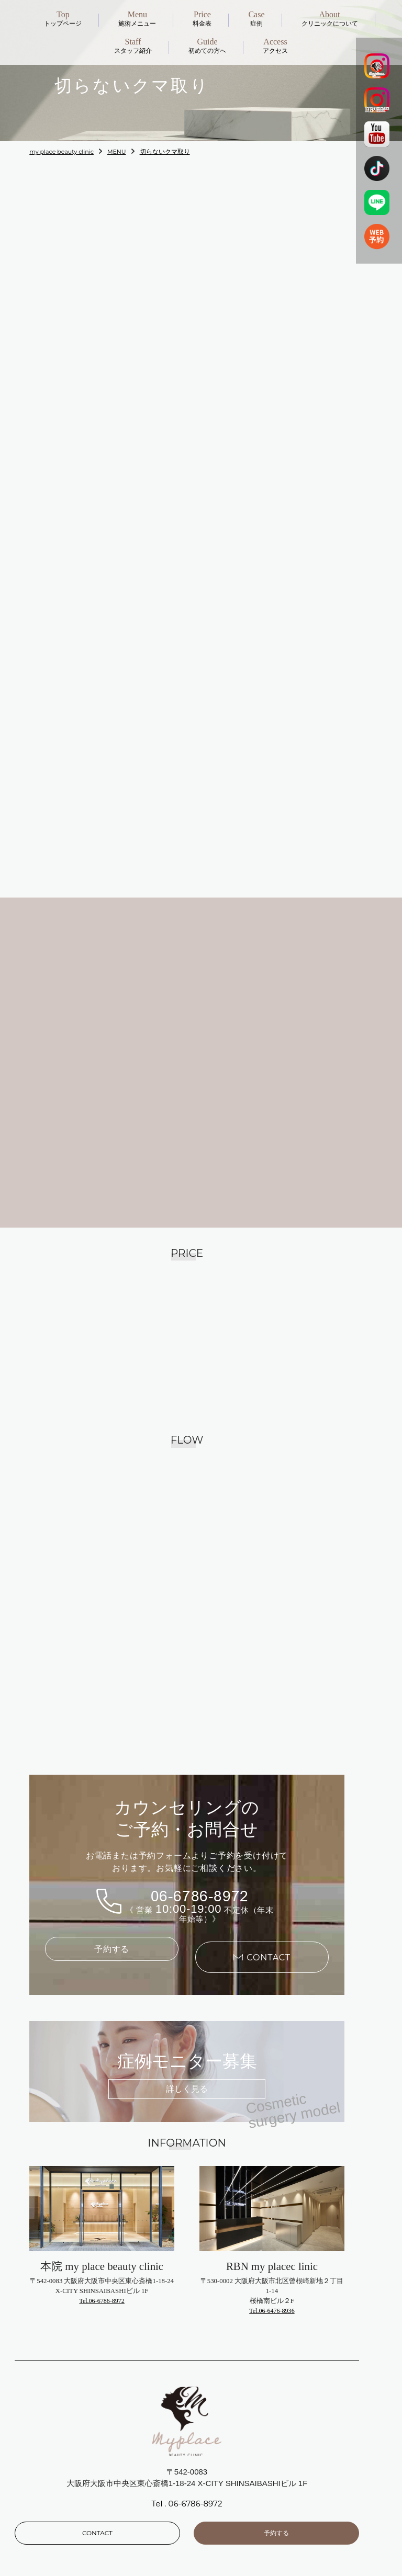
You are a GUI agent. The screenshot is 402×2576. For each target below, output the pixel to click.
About (43, 2513)
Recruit (45, 2559)
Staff (40, 2529)
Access (221, 2544)
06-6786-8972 (200, 1799)
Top (39, 2483)
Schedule (226, 2529)
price (218, 2498)
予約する (112, 1855)
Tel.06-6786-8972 (102, 2197)
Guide (43, 2544)
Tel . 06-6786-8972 (187, 2400)
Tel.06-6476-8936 (272, 2207)
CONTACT (97, 2429)
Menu (219, 2483)
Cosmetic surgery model (253, 2513)
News (42, 2498)
